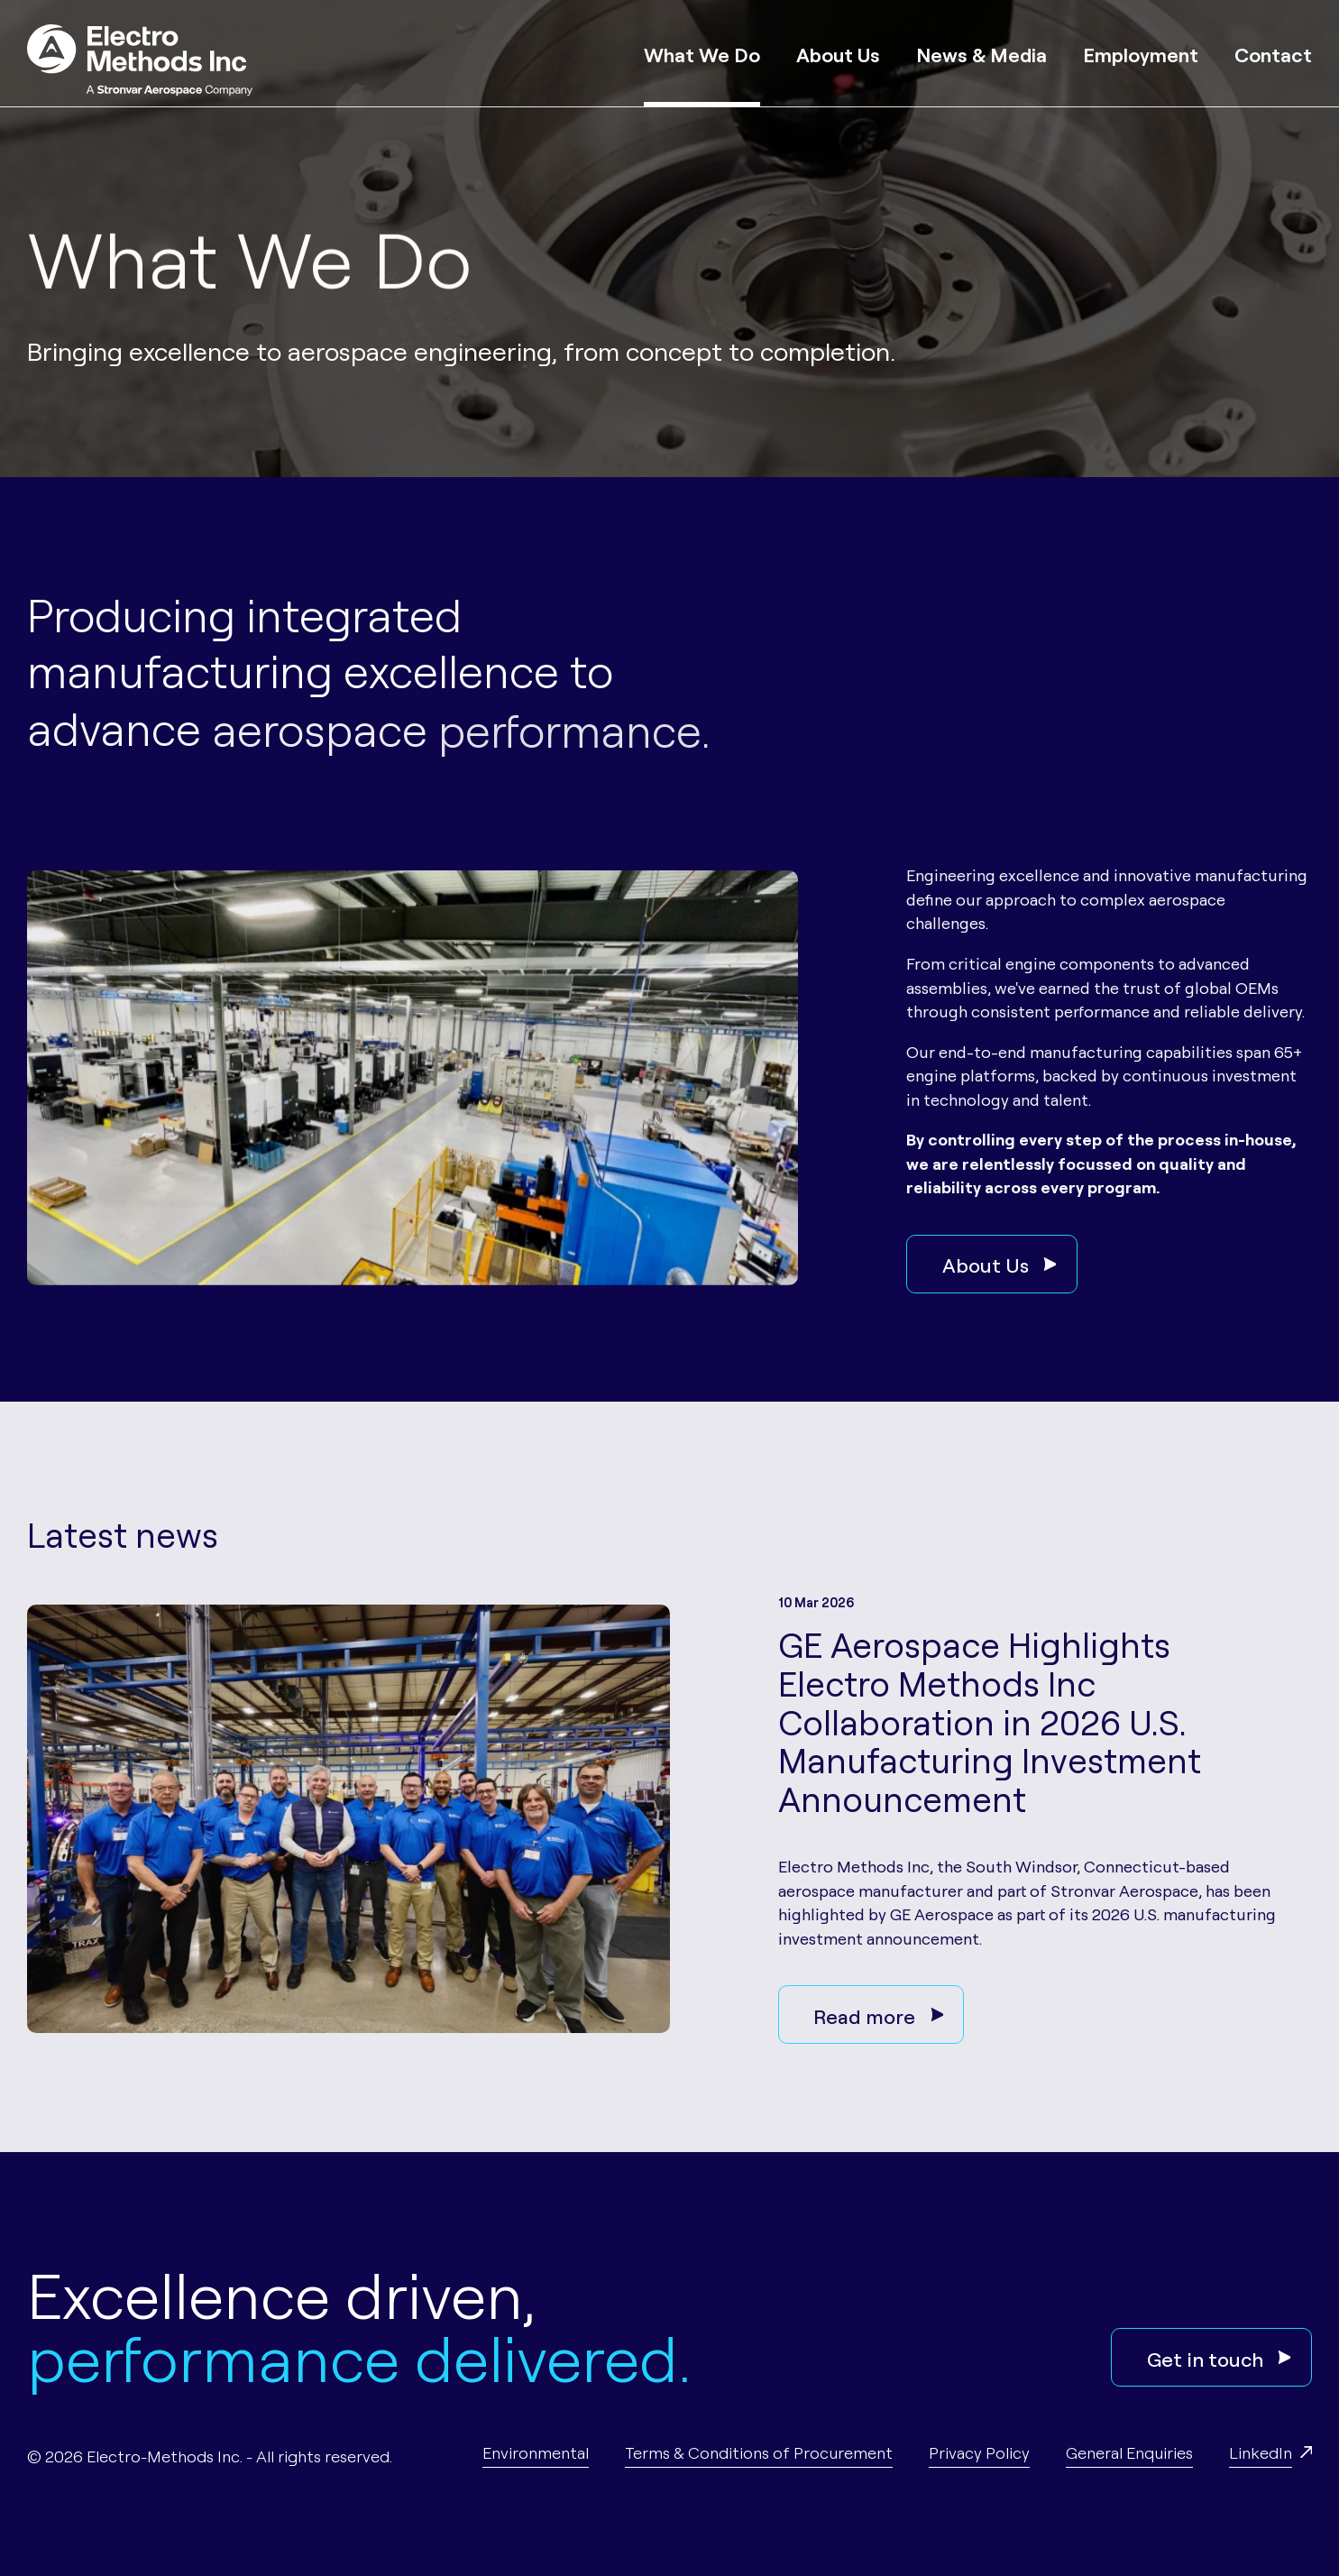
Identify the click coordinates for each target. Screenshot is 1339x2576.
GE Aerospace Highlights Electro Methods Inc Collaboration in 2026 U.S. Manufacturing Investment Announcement (989, 1720)
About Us (838, 53)
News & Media (981, 53)
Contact (1273, 53)
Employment (1140, 53)
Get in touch (1219, 2357)
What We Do (702, 53)
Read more (878, 2015)
